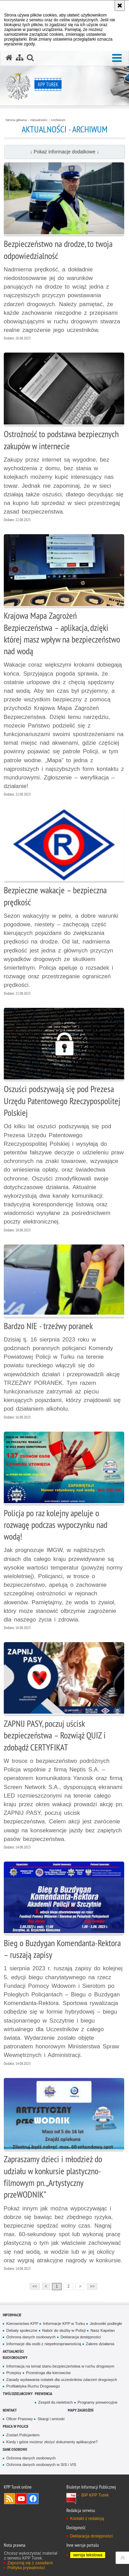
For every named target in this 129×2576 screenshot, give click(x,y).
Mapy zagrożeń (80, 2410)
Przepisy (13, 2373)
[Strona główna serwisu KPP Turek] (9, 58)
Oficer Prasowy (19, 2419)
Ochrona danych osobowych (30, 2337)
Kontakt (10, 2410)
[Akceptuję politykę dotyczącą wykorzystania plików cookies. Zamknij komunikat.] (120, 5)
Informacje (12, 2314)
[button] (117, 58)
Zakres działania (100, 2344)
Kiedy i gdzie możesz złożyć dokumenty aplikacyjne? (52, 2442)
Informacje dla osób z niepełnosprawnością (43, 2344)
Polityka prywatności (26, 2567)
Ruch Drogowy (15, 2357)
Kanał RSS (9, 2498)
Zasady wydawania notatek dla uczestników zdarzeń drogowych (61, 2380)
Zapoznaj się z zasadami (30, 2563)
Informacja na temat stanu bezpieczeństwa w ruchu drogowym (60, 2366)
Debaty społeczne (21, 2330)
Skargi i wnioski (50, 2419)
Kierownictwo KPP (22, 2323)
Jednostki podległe (106, 2323)
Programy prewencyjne (98, 2402)
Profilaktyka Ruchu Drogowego (33, 2386)
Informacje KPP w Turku (64, 2323)
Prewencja (43, 2393)
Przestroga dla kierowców (48, 2373)
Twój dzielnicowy (18, 2393)
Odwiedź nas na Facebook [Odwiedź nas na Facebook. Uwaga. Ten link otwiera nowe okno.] (33, 2498)
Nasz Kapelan (102, 2330)
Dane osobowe (15, 2449)
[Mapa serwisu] (19, 58)
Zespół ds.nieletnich (55, 2402)
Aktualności (38, 120)
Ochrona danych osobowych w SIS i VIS (41, 2464)
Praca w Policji (15, 2426)
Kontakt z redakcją (87, 2518)
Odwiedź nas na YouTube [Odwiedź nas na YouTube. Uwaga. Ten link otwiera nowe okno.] (21, 2498)
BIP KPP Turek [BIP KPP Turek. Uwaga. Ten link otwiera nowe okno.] (95, 2495)
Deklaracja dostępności (81, 2337)
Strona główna (16, 120)
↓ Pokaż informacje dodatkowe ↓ (64, 151)
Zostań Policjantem (23, 2435)
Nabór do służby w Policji (64, 2330)
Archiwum (58, 120)
